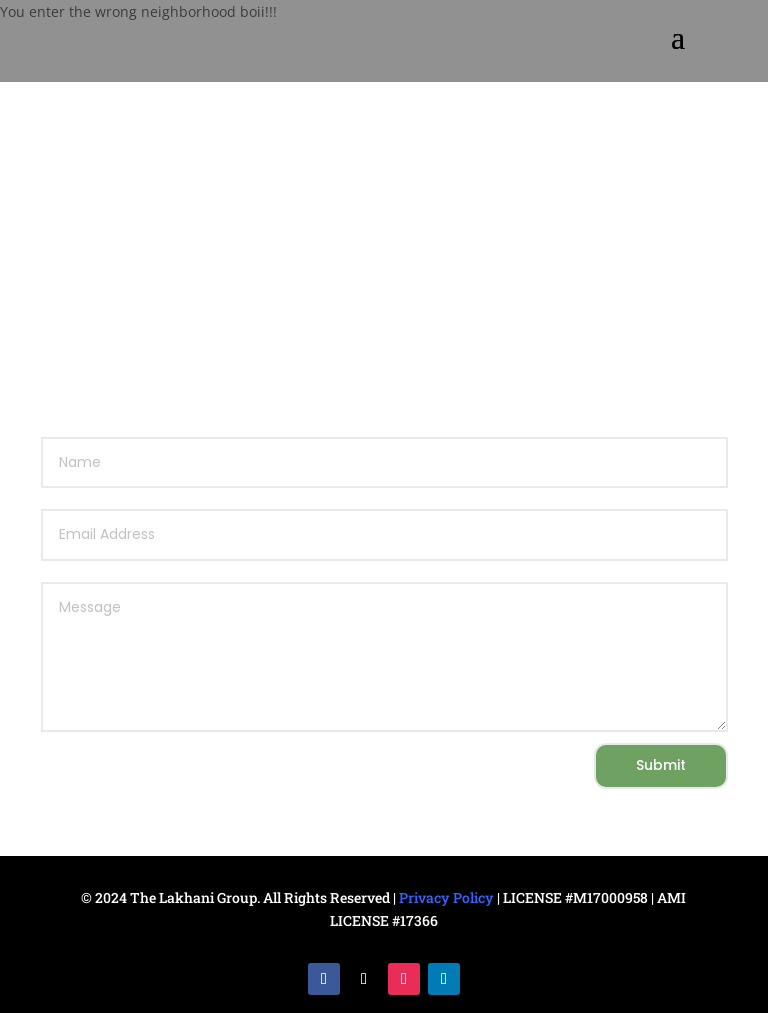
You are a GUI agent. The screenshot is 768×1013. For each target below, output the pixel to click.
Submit (661, 765)
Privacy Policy (446, 897)
